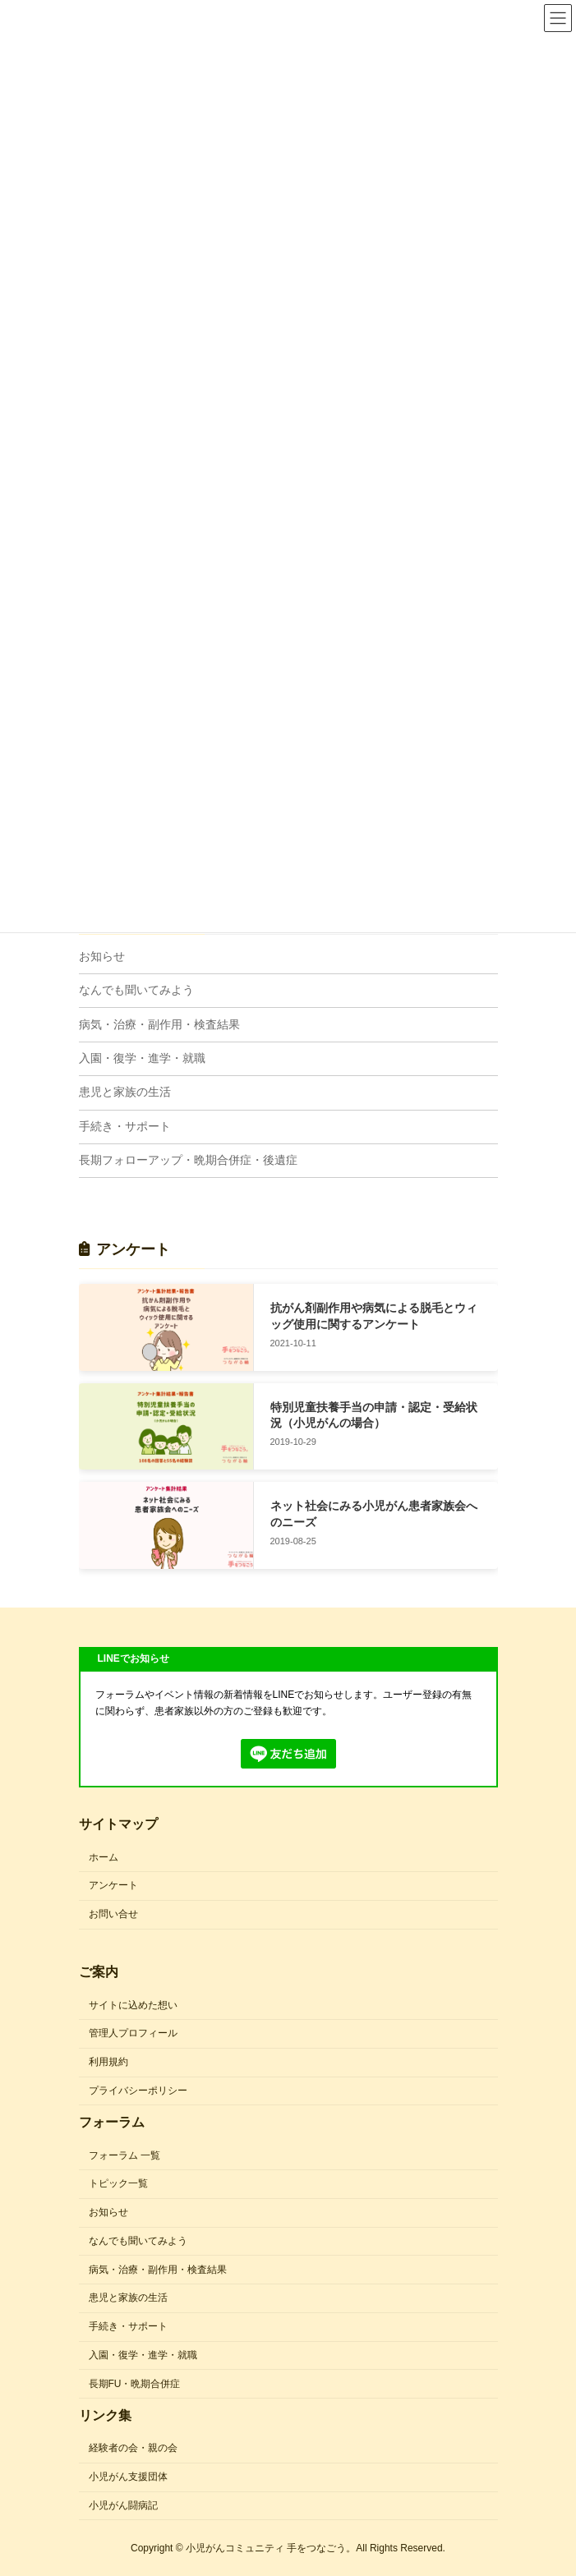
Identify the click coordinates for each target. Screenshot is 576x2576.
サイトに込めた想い (133, 2004)
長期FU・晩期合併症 (135, 2384)
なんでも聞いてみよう (136, 989)
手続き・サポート (125, 1126)
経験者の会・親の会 (133, 2448)
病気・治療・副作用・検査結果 (159, 1024)
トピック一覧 (118, 2183)
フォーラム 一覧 (124, 2154)
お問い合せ (113, 1914)
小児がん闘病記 (123, 2505)
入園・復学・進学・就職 (142, 1058)
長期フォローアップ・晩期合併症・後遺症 (188, 1159)
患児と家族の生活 (125, 1091)
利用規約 (108, 2062)
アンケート (113, 1885)
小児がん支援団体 (128, 2476)
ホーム (103, 1856)
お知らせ (102, 956)
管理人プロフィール (133, 2033)
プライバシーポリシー (138, 2090)
